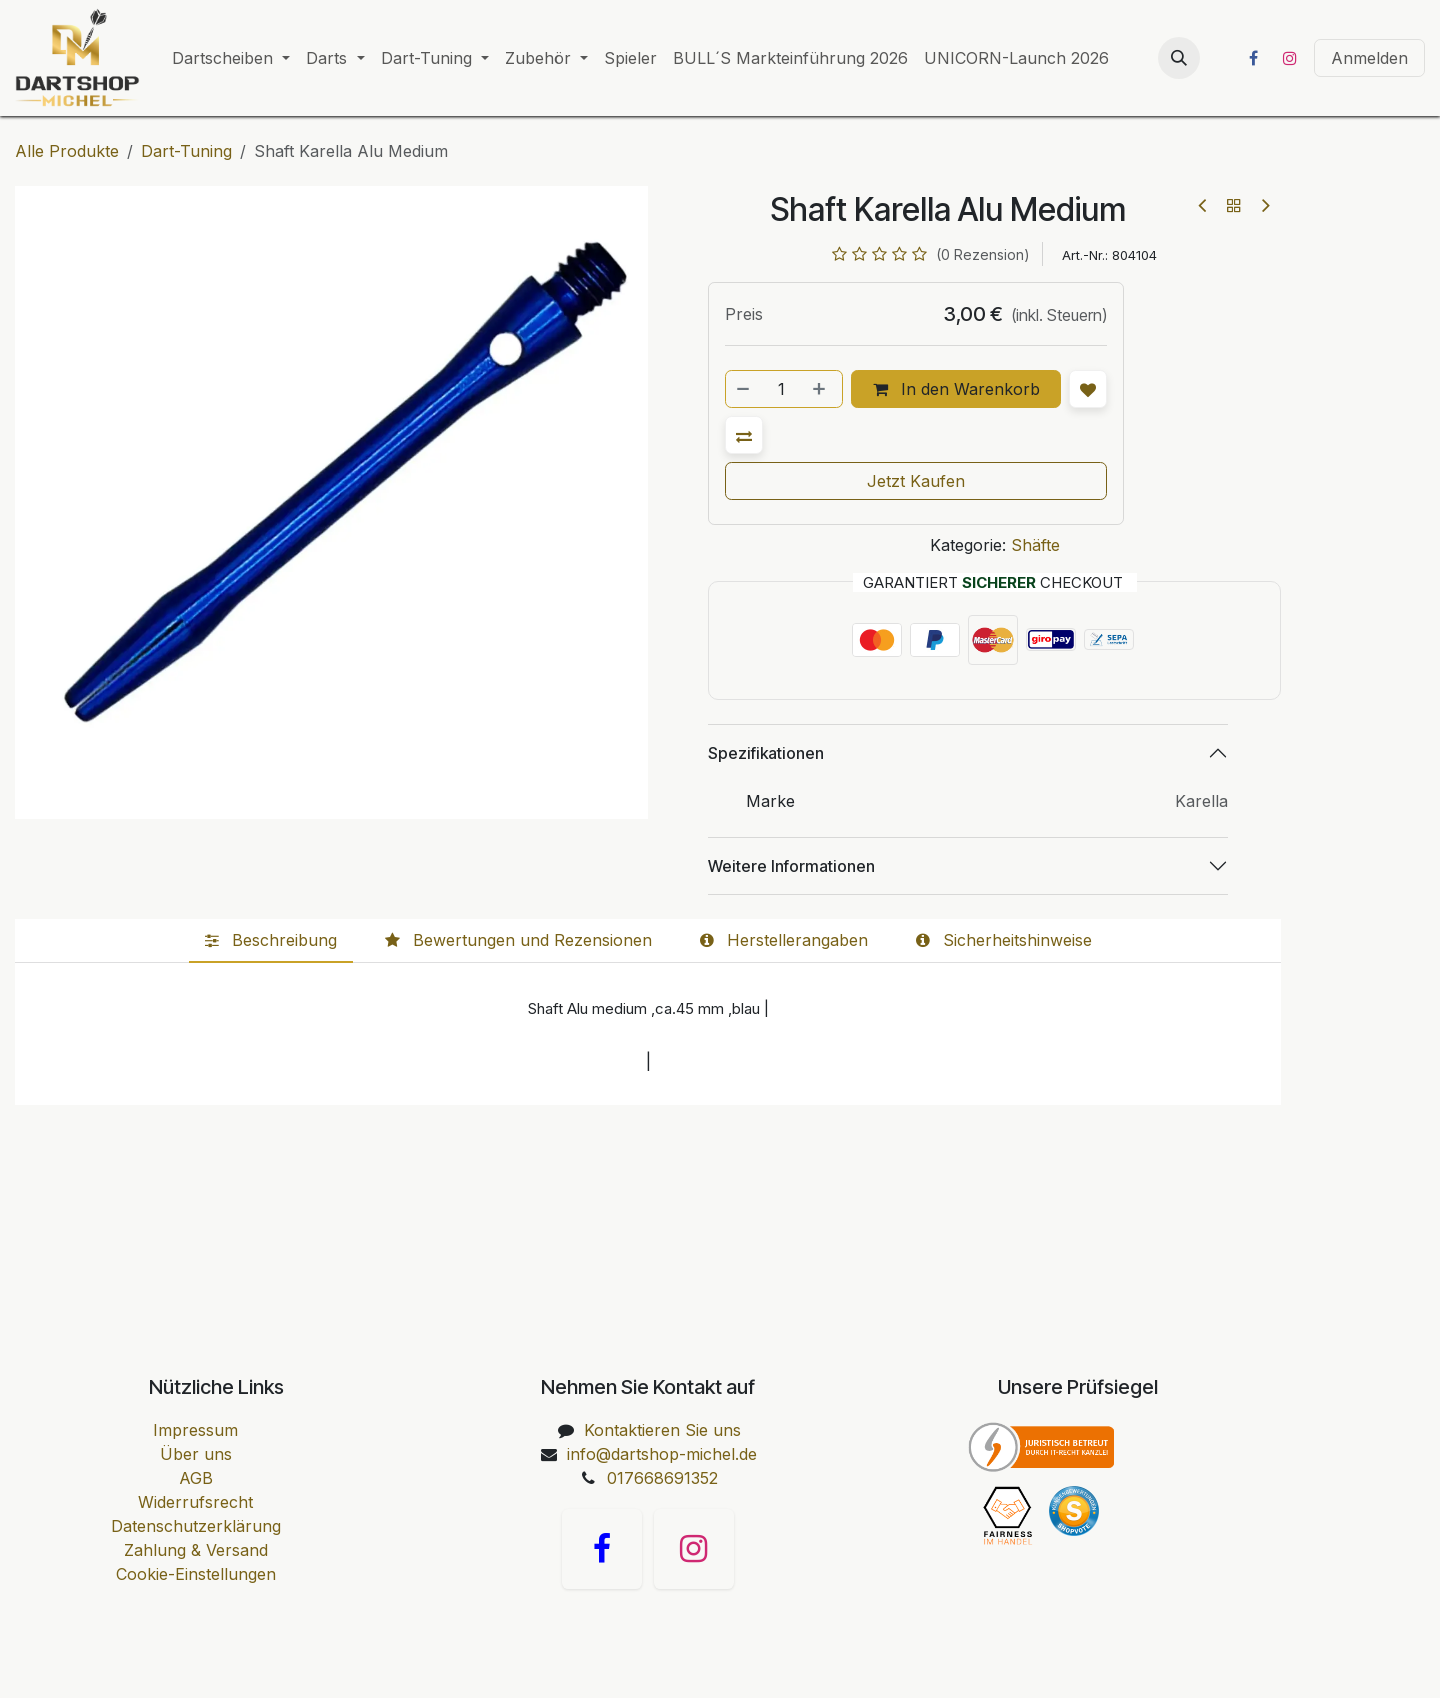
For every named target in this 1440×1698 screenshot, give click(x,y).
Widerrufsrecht (195, 1502)
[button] (1179, 58)
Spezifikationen (766, 753)
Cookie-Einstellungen (196, 1574)
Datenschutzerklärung (196, 1526)
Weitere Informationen (791, 866)
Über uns (196, 1454)
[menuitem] (231, 58)
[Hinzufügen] (821, 389)
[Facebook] (1253, 58)
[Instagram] (1290, 58)
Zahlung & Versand (196, 1550)
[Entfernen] (744, 389)
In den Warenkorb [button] (956, 389)
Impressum (195, 1430)
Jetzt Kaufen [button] (916, 481)
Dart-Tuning (186, 151)
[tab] (271, 941)
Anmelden (1369, 58)
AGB (196, 1478)
